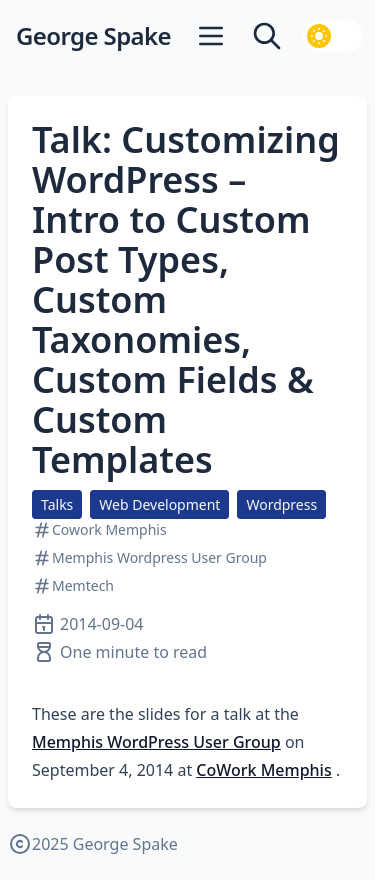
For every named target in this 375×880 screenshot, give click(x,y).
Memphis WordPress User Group (156, 742)
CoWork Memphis (263, 770)
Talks (57, 504)
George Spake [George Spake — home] (93, 36)
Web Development (159, 504)
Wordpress (281, 504)
